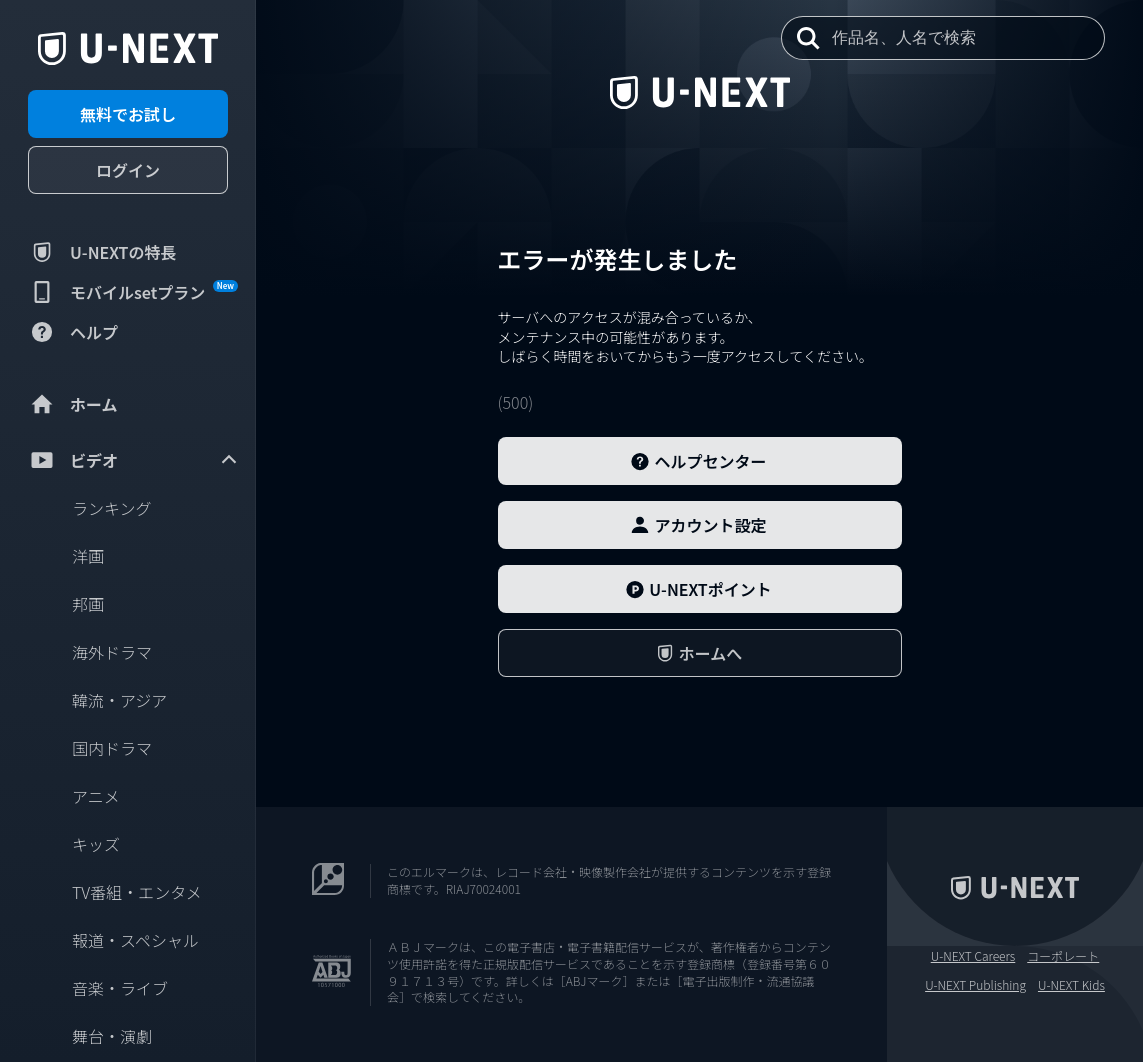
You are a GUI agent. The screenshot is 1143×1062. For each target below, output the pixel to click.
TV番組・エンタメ (137, 892)
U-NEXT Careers (973, 956)
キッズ (96, 844)
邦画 (88, 604)
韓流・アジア (119, 700)
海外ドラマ (112, 652)
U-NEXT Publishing (975, 985)
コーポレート (1063, 956)
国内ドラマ (112, 748)
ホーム (73, 404)
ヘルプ (73, 332)
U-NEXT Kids (1071, 985)
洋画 (88, 556)
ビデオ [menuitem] (134, 460)
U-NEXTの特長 (102, 252)
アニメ (96, 796)
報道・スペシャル (135, 940)
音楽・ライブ (120, 988)
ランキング (112, 508)
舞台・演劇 (112, 1036)
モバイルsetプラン (133, 292)
